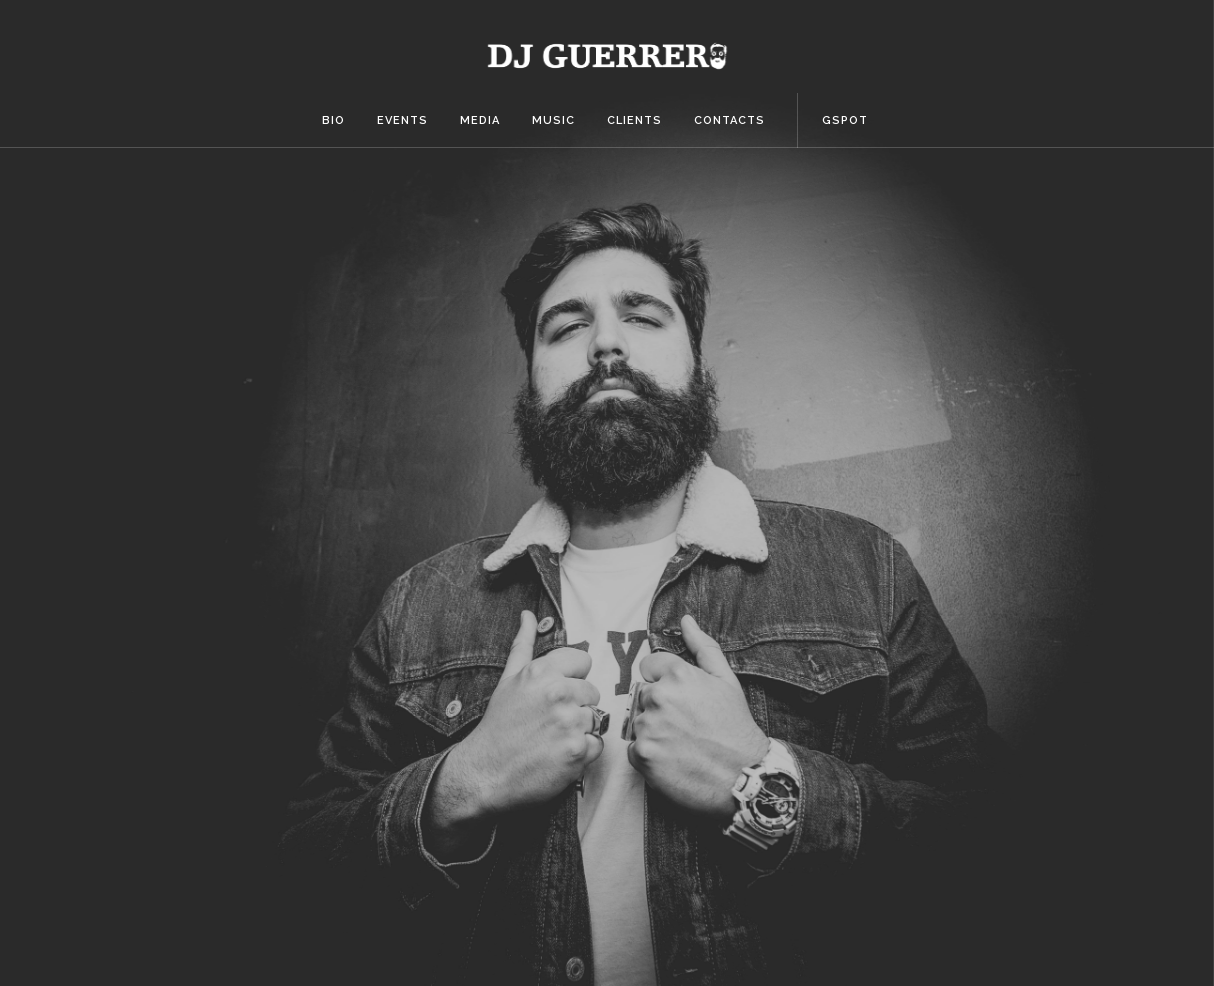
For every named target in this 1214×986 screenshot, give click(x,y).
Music (553, 120)
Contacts (729, 120)
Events (402, 120)
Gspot (845, 120)
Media (480, 120)
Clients (634, 120)
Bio (333, 120)
